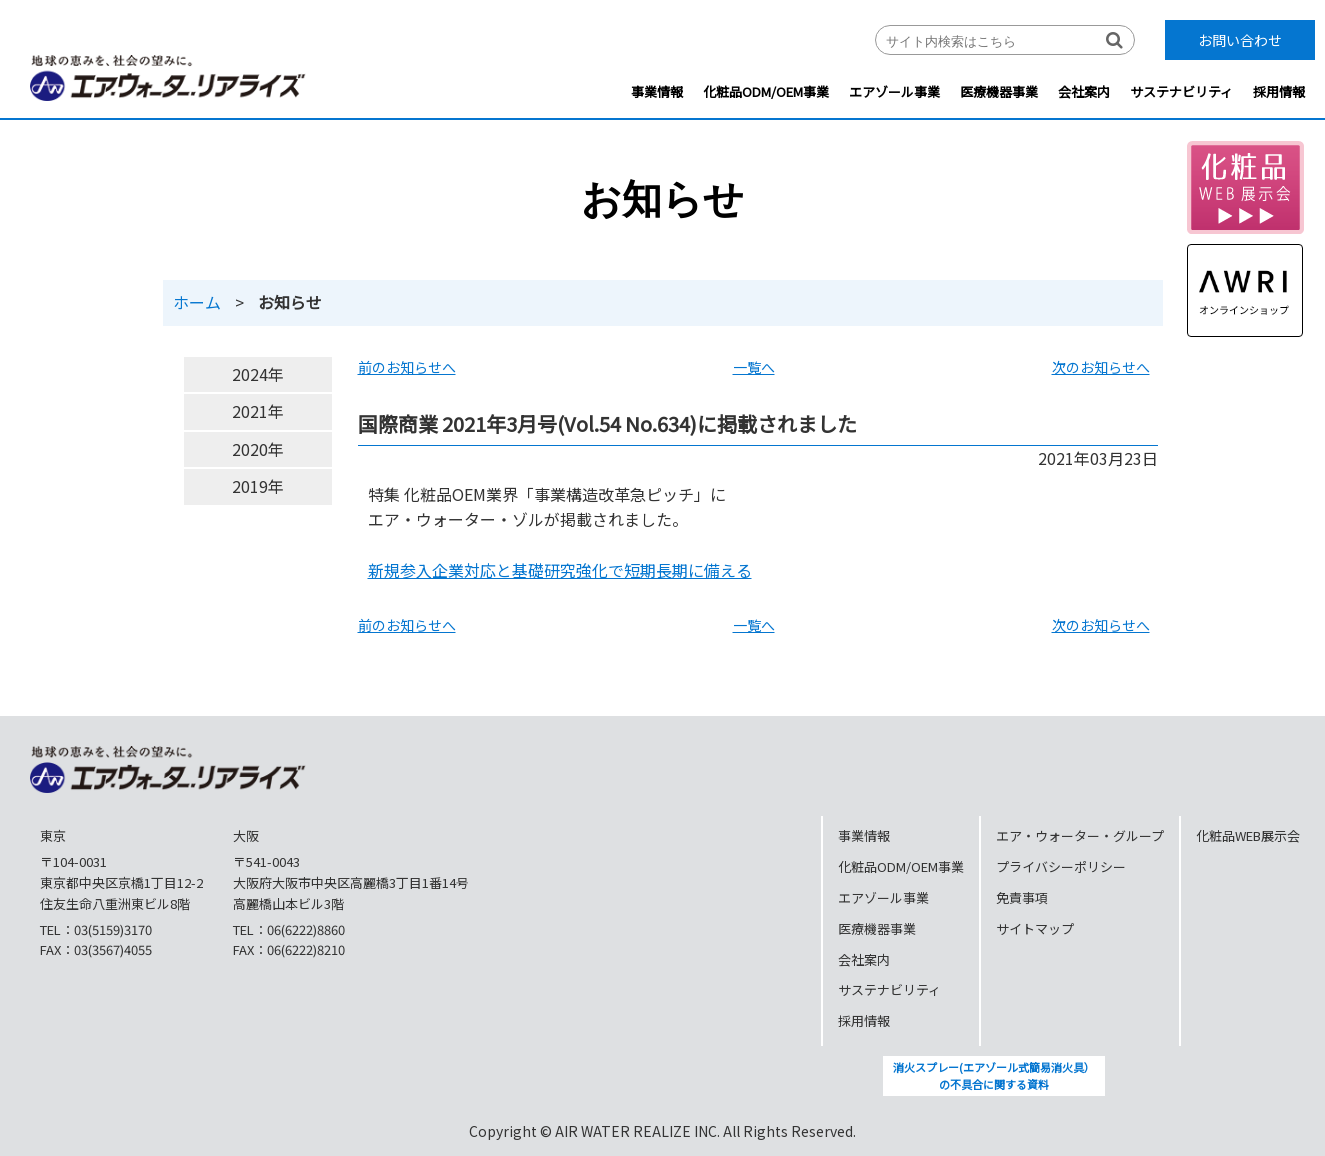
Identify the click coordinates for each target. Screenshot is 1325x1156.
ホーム (197, 302)
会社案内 (1084, 91)
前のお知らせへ (407, 367)
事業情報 (657, 91)
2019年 (258, 486)
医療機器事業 (999, 91)
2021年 (258, 411)
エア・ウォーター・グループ (1080, 835)
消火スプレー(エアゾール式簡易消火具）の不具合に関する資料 (994, 1076)
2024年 (258, 374)
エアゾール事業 (894, 91)
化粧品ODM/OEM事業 (766, 91)
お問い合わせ (1240, 40)
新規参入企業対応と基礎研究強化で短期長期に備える (560, 570)
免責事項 (1022, 897)
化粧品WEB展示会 (1248, 835)
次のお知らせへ (1101, 367)
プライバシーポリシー (1061, 866)
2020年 (258, 449)
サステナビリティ (1181, 91)
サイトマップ (1035, 928)
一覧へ (754, 367)
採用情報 (1279, 91)
